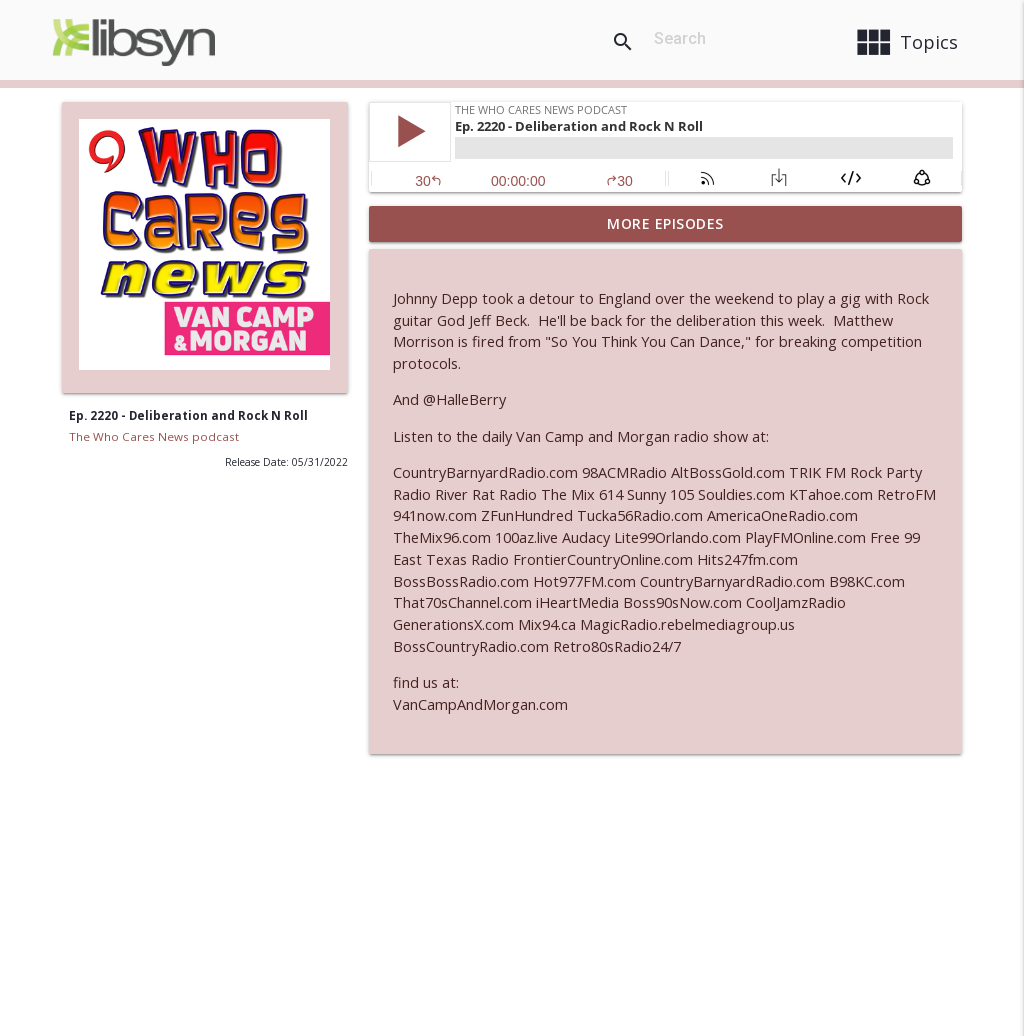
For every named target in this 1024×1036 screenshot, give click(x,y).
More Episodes (665, 223)
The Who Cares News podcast (154, 436)
